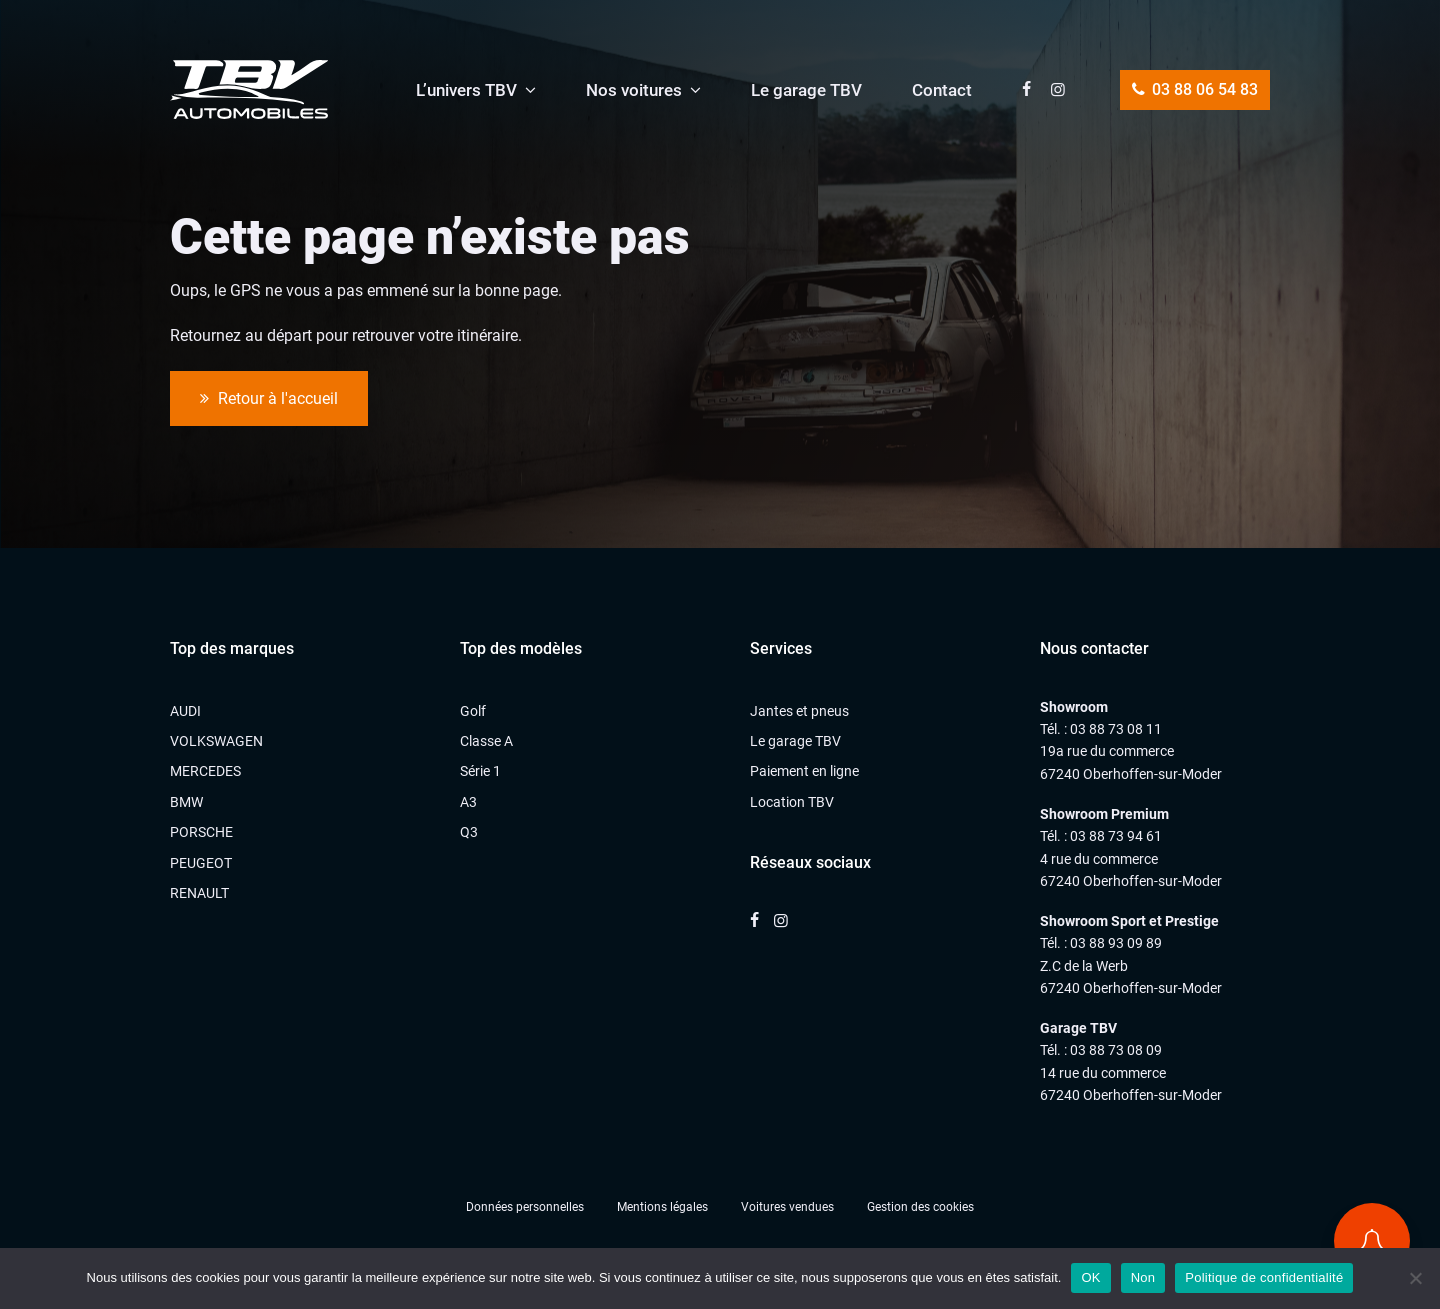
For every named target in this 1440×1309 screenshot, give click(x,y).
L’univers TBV (466, 90)
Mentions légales (662, 1207)
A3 (468, 802)
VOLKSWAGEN (216, 741)
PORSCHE (201, 832)
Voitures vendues (787, 1207)
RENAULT (199, 893)
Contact (942, 90)
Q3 (469, 832)
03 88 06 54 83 (1195, 89)
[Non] (1415, 1278)
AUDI (185, 711)
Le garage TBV (806, 90)
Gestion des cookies (920, 1207)
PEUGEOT (201, 863)
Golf (473, 711)
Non (1143, 1277)
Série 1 (480, 771)
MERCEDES (205, 771)
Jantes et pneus (799, 711)
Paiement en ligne (804, 771)
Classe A (486, 741)
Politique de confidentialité (1264, 1277)
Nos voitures (634, 90)
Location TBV (792, 802)
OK (1090, 1277)
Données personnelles (525, 1207)
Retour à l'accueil (269, 399)
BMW (186, 802)
